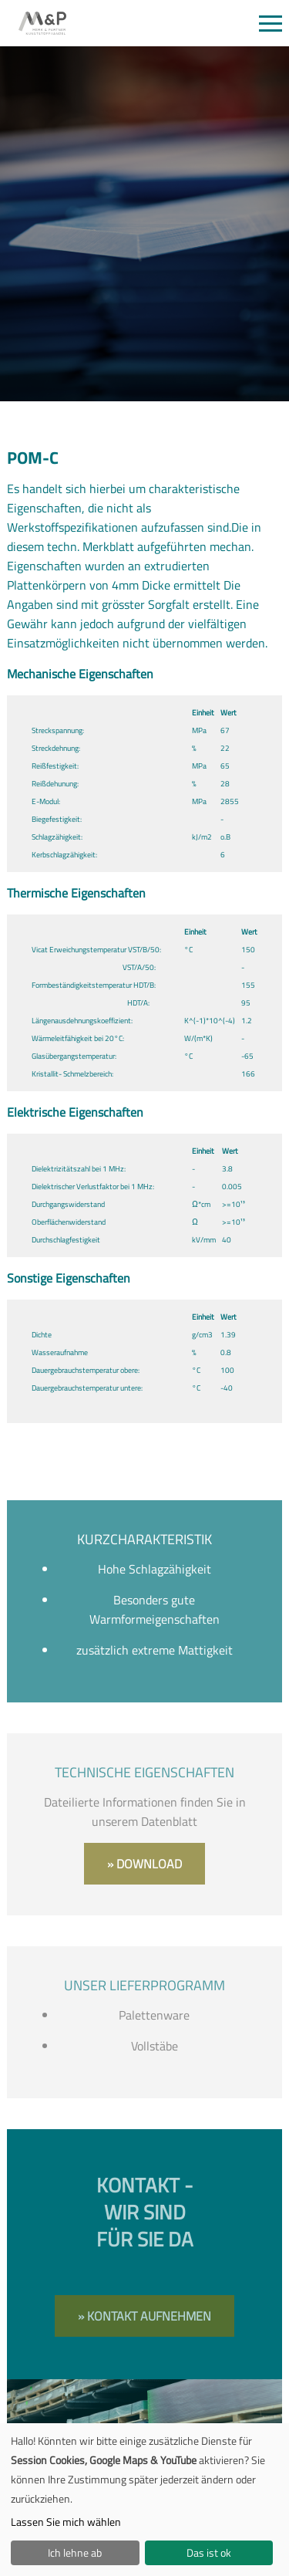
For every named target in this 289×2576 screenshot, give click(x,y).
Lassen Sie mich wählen (66, 2521)
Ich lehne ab (75, 2552)
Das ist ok (209, 2552)
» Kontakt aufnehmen (144, 2316)
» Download (144, 1863)
